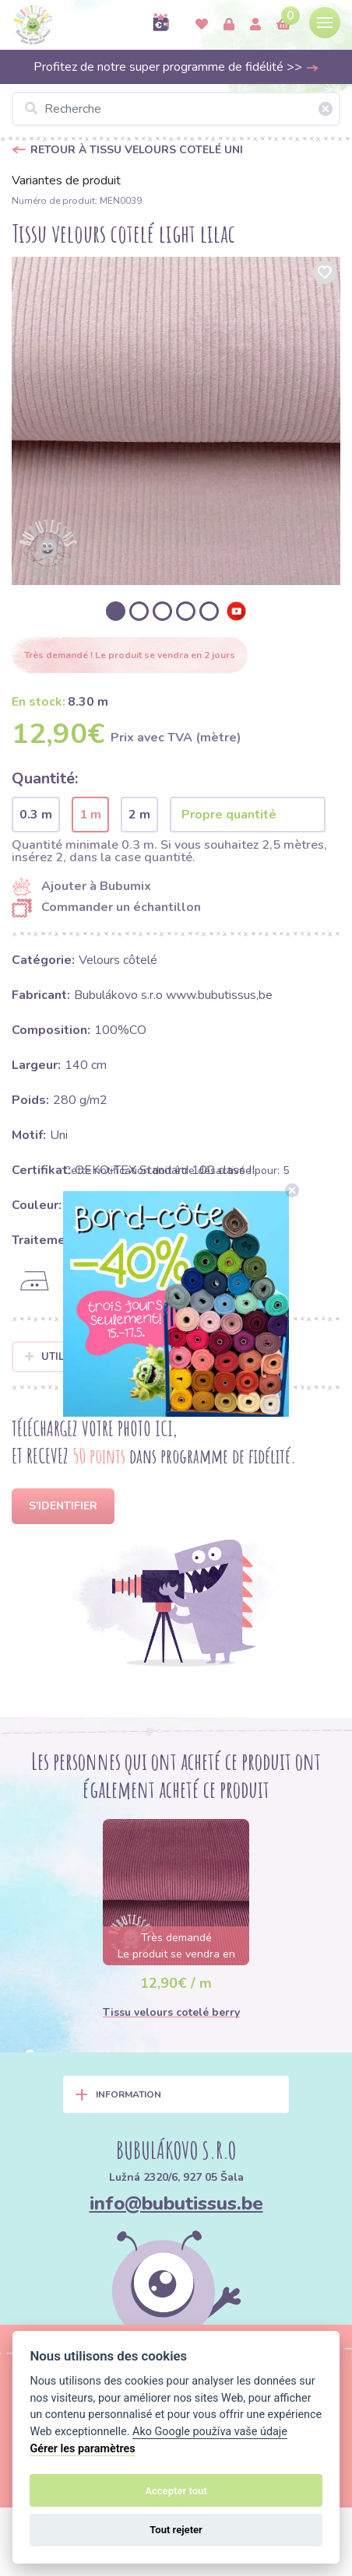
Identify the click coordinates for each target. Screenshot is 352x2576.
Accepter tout (176, 2491)
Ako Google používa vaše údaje (209, 2431)
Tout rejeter (176, 2530)
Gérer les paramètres (82, 2448)
